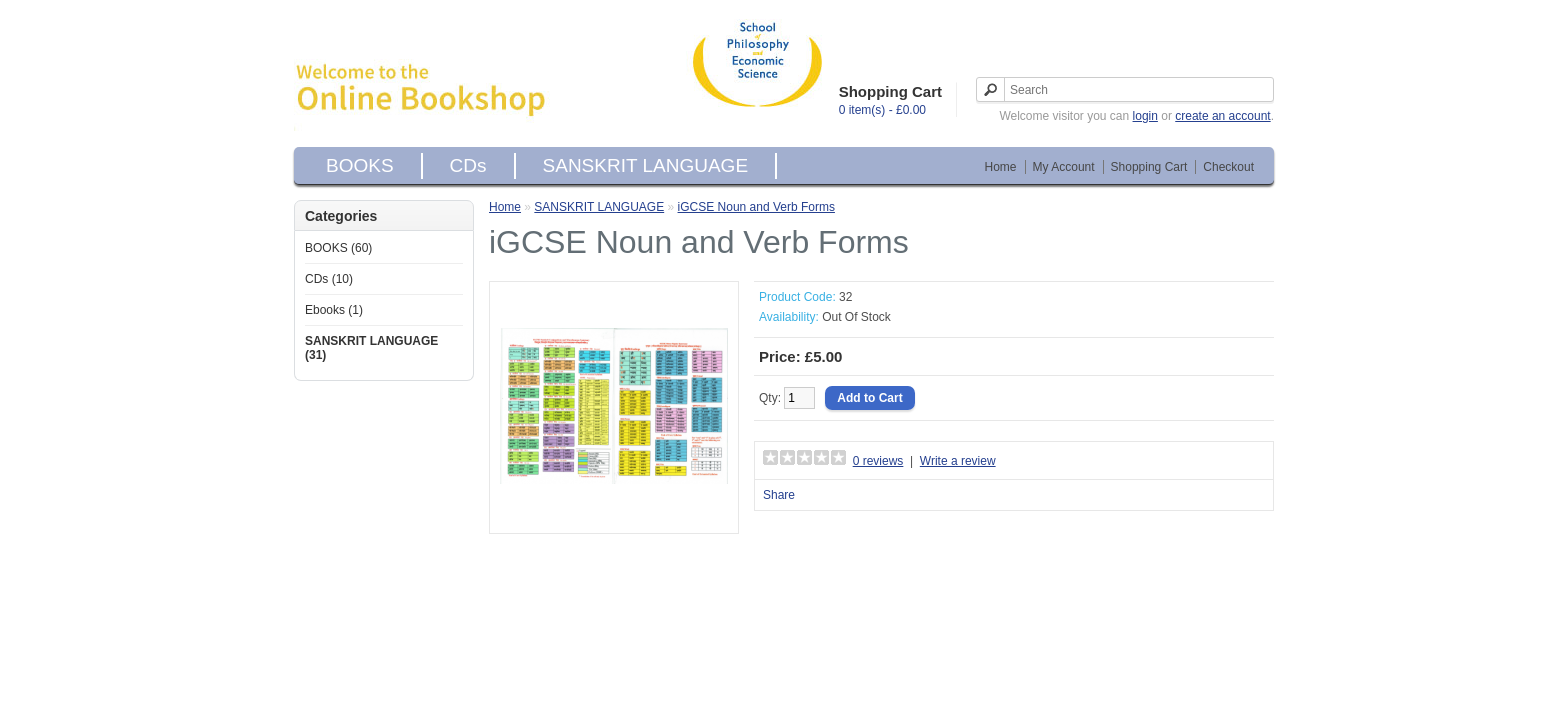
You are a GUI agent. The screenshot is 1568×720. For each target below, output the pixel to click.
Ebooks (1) (334, 310)
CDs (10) (329, 279)
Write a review (958, 461)
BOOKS (360, 165)
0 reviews (878, 461)
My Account (1064, 167)
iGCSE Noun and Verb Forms (756, 207)
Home (1001, 167)
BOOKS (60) (338, 248)
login (1145, 116)
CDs (468, 165)
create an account (1222, 116)
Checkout (1228, 167)
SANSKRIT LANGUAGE (646, 165)
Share (779, 495)
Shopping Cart (1149, 167)
